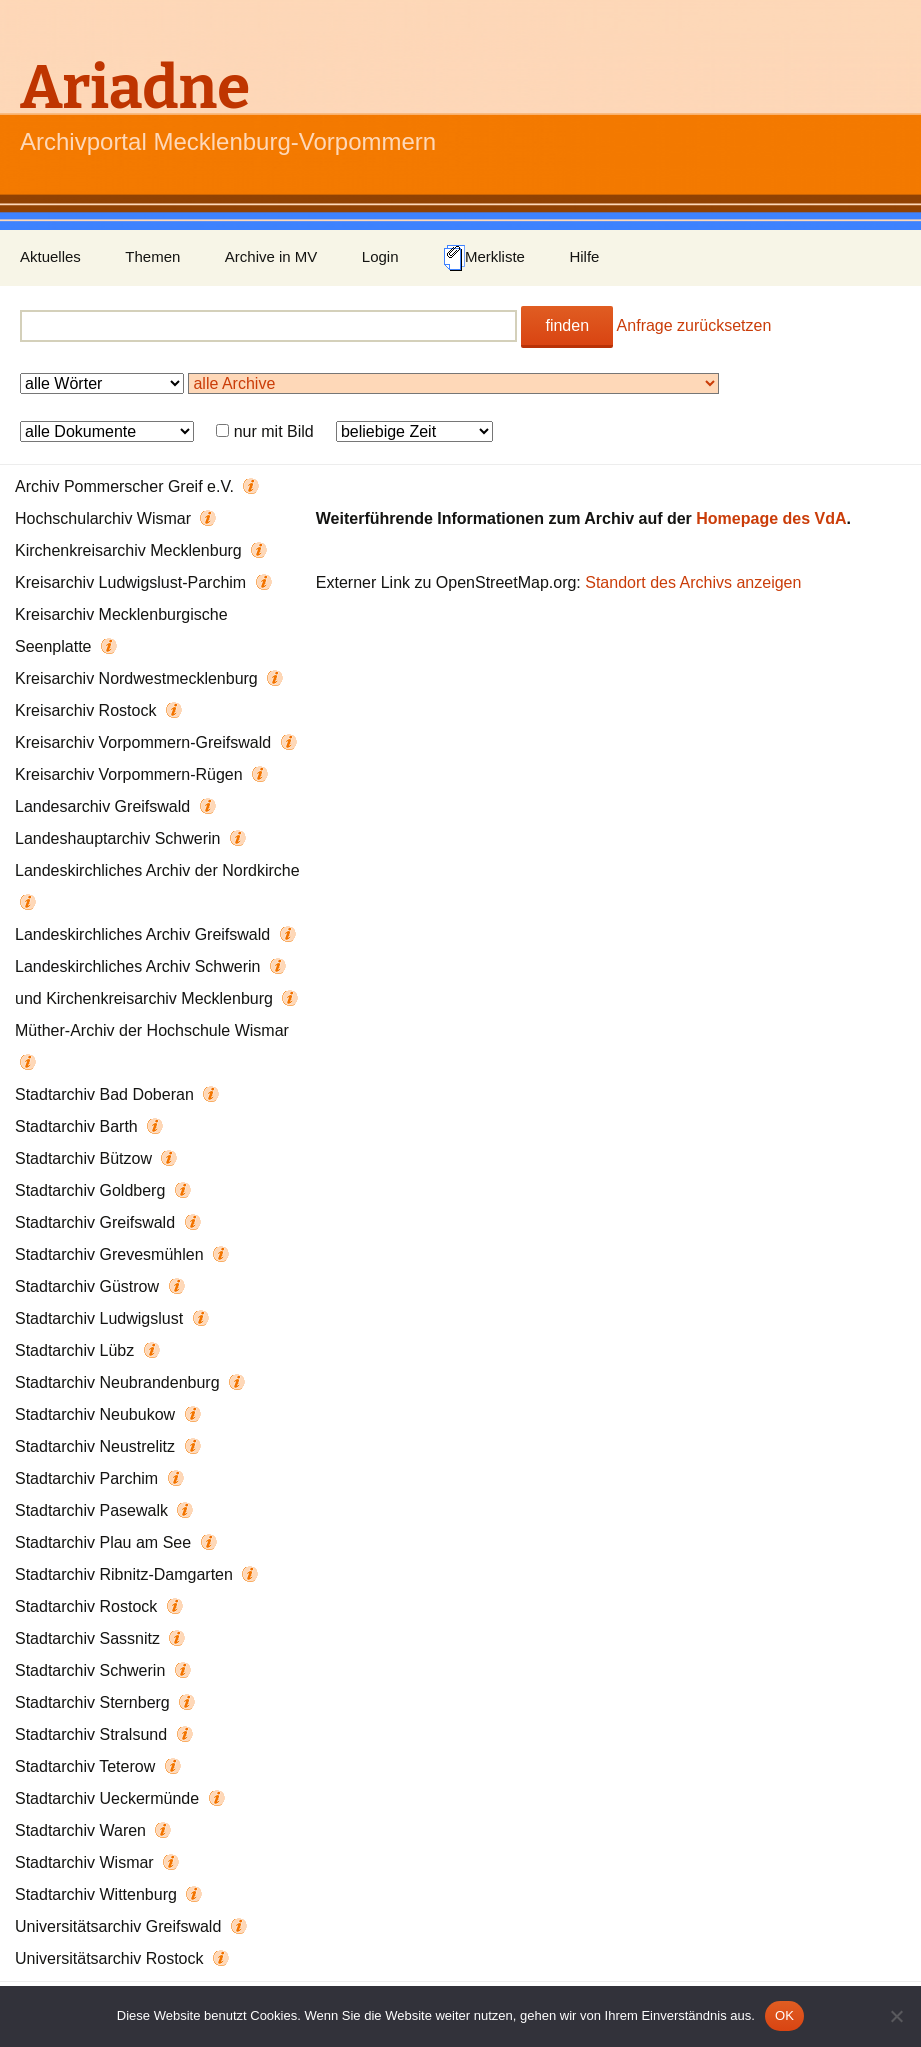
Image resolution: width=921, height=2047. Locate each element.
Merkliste (484, 258)
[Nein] (896, 2016)
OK (784, 2015)
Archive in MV (271, 256)
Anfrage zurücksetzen (694, 325)
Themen (152, 256)
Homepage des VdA (771, 518)
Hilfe (584, 256)
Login (380, 256)
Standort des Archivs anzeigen (693, 582)
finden (567, 325)
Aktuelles (50, 256)
